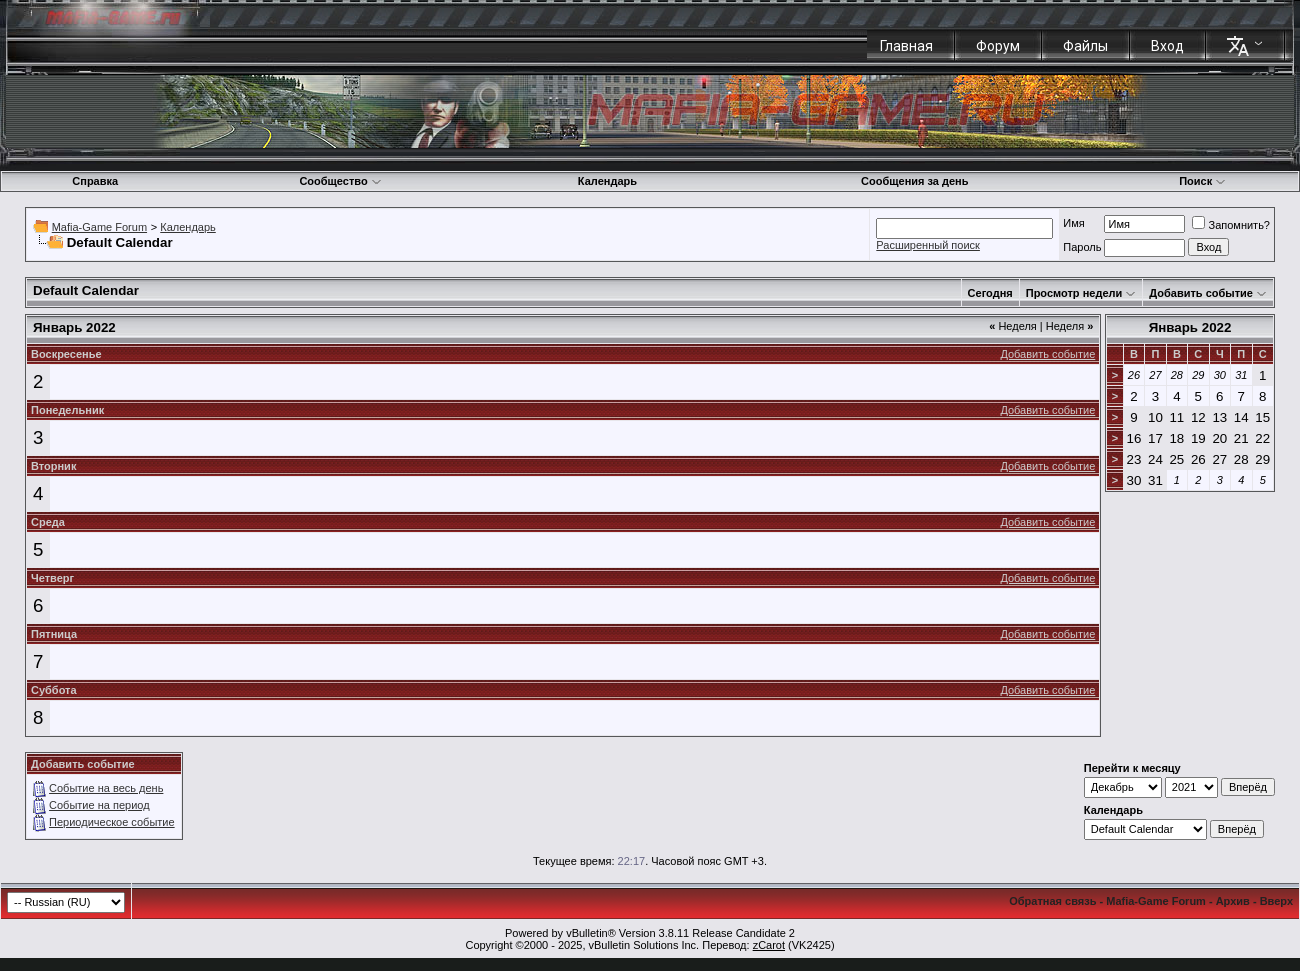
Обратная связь (1052, 901)
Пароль (1082, 247)
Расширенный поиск (928, 245)
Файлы (1085, 46)
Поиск (1202, 181)
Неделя (1013, 326)
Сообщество (340, 181)
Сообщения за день (914, 181)
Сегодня (990, 293)
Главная (906, 46)
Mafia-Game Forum (99, 227)
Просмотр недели (1074, 293)
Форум (998, 46)
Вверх (1276, 901)
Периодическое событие (112, 822)
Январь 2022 (1190, 327)
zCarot (769, 945)
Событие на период (99, 805)
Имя (1073, 223)
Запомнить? (1231, 225)
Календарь (607, 181)
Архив (1233, 901)
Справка (95, 181)
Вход (1167, 46)
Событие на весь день (106, 788)
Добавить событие (1201, 293)
